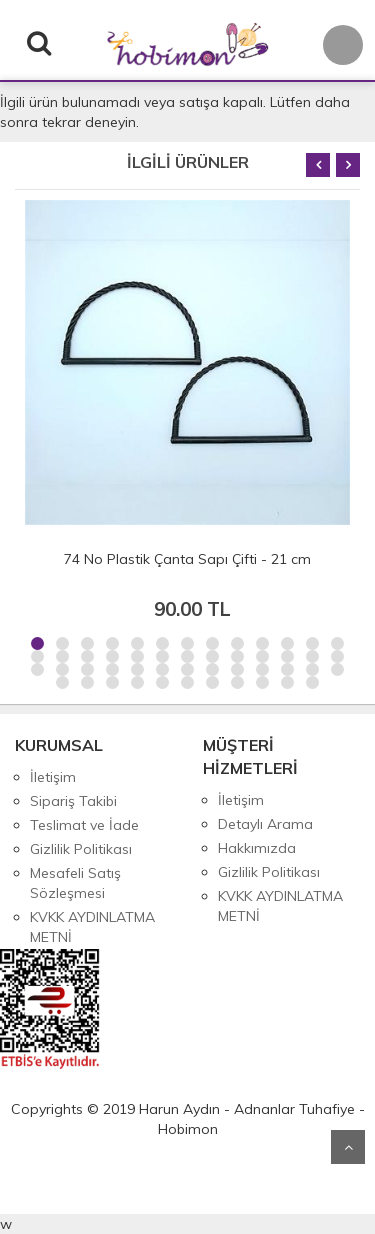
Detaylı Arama (265, 824)
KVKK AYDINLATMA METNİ (92, 927)
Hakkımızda (257, 848)
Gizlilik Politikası (81, 849)
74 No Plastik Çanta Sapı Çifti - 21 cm (187, 559)
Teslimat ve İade (84, 825)
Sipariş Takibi (73, 801)
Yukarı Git (348, 1147)
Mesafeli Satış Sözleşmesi (75, 883)
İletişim (53, 777)
